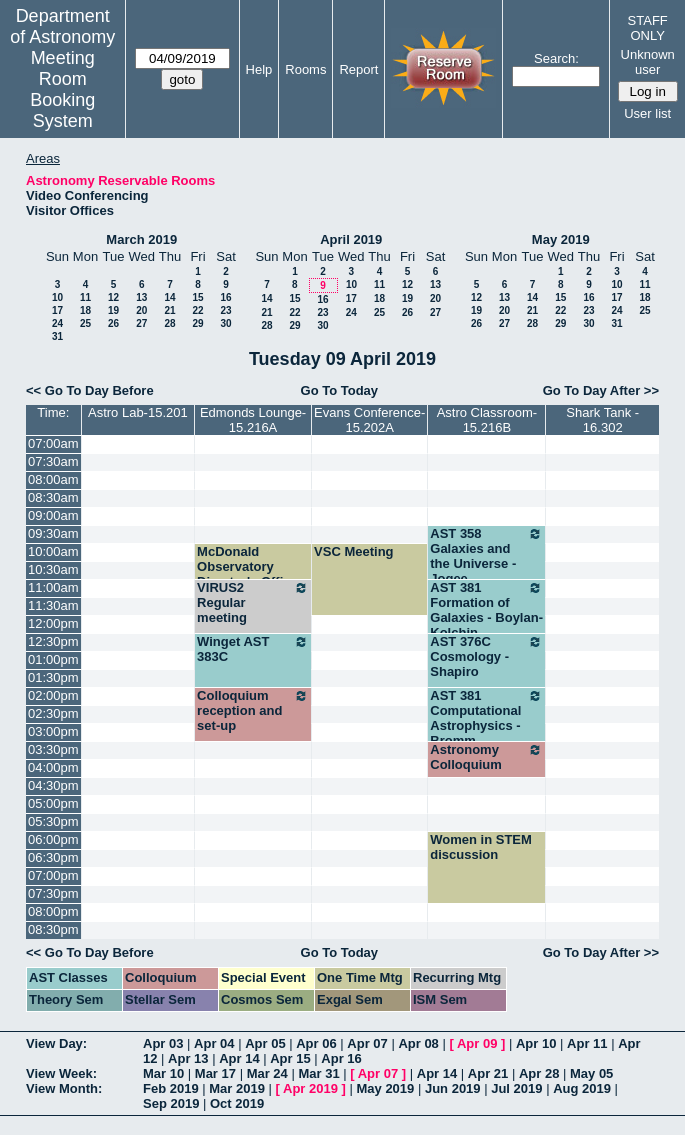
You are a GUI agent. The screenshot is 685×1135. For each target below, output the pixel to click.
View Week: (61, 1073)
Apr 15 (290, 1058)
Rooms (305, 69)
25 (85, 323)
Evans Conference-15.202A (369, 420)
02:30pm (53, 713)
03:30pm (53, 749)
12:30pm (53, 641)
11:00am (53, 587)
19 (113, 310)
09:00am (53, 515)
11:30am (53, 605)
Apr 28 (539, 1073)
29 (197, 323)
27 (141, 323)
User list (647, 113)
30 (225, 323)
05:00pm (53, 803)
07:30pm (53, 893)
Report (358, 69)
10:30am (53, 569)
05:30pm (53, 821)
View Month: (64, 1088)
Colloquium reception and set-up (253, 710)
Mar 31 (318, 1073)
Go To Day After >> (601, 390)
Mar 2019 (237, 1088)
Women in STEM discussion (481, 847)
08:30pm (53, 929)
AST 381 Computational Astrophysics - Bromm (486, 718)
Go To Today (340, 390)
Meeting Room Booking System (62, 89)
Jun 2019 (453, 1088)
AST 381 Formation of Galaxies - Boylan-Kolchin (486, 610)
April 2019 (351, 239)
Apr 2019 (310, 1088)
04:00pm (53, 767)
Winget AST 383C (253, 649)
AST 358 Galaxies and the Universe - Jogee (486, 556)
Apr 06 (316, 1043)
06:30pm (53, 857)
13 (141, 297)
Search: (556, 58)
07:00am (53, 443)
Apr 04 (214, 1043)
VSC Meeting (353, 551)
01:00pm (53, 659)
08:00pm (53, 911)
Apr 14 (239, 1058)
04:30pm (53, 785)
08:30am (53, 497)
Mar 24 (267, 1073)
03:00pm (53, 731)
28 (169, 323)
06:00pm (53, 839)
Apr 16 (341, 1058)
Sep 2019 (171, 1103)
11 (85, 297)
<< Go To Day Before (90, 390)
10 (57, 297)
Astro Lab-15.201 (138, 412)
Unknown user (648, 62)
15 (197, 297)
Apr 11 (587, 1043)
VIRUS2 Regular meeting (253, 602)
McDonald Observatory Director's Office (247, 566)
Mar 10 (163, 1073)
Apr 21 (488, 1073)
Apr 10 (536, 1043)
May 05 (591, 1073)
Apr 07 (367, 1043)
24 (57, 323)
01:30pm (53, 677)
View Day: (56, 1043)
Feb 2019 (171, 1088)
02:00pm (53, 695)
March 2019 (141, 239)
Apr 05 (265, 1043)
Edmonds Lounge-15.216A (253, 420)
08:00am (53, 479)
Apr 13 (188, 1058)
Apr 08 (418, 1043)
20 (141, 310)
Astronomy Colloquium (486, 757)
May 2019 (561, 239)
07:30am (53, 461)
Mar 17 (215, 1073)
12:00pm (53, 623)
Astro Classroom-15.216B (487, 420)
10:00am (53, 551)
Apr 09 (477, 1043)
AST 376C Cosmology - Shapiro (486, 656)
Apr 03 (163, 1043)
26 (113, 323)
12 (113, 297)
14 (169, 297)
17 (57, 310)
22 (197, 310)
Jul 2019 (516, 1088)
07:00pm (53, 875)
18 (85, 310)
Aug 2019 (582, 1088)
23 (225, 310)
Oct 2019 (237, 1103)
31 (57, 336)
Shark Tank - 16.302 (602, 420)
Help (259, 69)
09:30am (53, 533)
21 (169, 310)
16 (225, 297)
